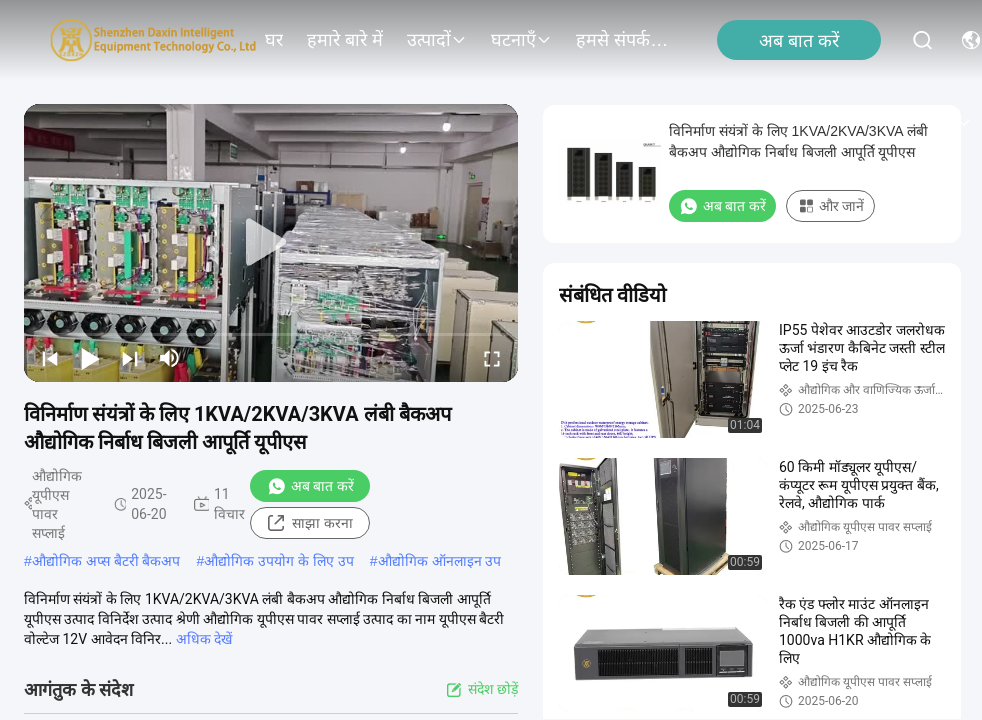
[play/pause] (90, 358)
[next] (130, 358)
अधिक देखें (204, 639)
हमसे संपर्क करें (624, 40)
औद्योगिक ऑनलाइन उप (440, 561)
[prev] (50, 358)
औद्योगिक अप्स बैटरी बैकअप (106, 561)
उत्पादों (437, 40)
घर (274, 40)
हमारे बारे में (345, 40)
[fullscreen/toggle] (492, 358)
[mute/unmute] (170, 358)
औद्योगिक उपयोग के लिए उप (279, 561)
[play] (271, 243)
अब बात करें (799, 41)
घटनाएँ (521, 40)
